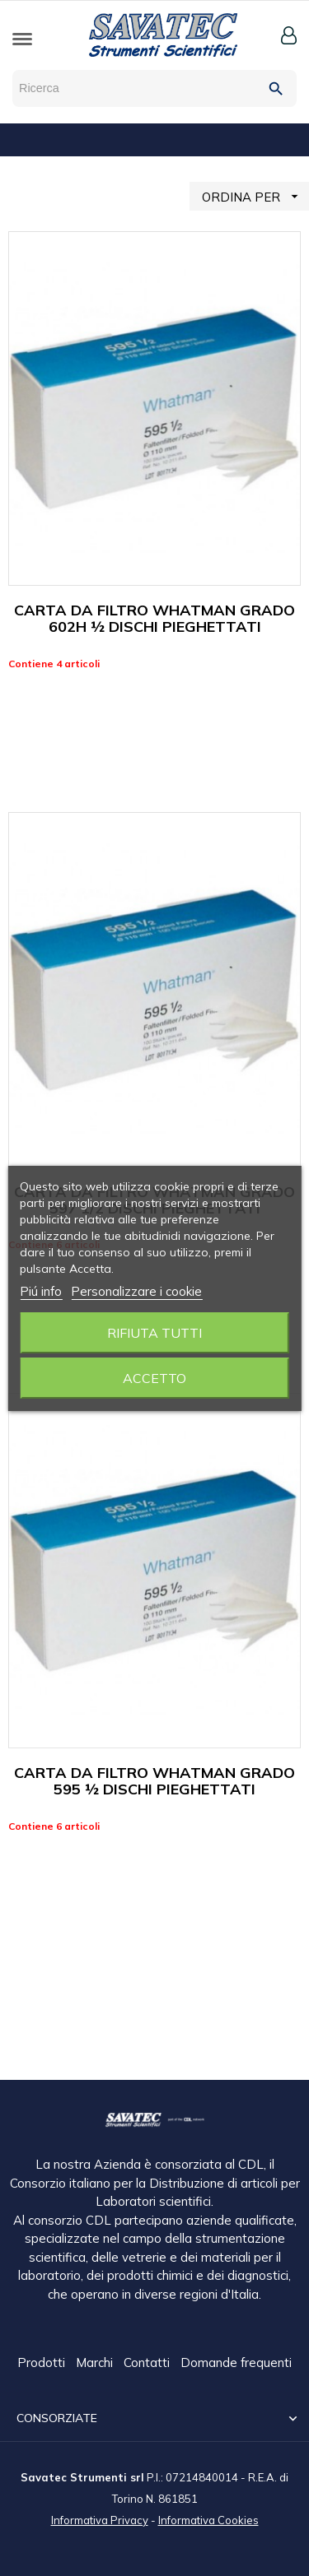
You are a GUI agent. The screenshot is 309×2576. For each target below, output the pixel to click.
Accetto (154, 1378)
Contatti (148, 2363)
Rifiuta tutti (154, 1333)
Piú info (41, 1291)
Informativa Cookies (208, 2519)
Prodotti (42, 2363)
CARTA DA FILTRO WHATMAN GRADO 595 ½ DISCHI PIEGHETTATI (154, 1781)
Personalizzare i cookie (136, 1291)
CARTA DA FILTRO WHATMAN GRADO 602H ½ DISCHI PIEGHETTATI (154, 618)
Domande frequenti (236, 2363)
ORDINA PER (255, 196)
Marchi (96, 2363)
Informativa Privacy (99, 2519)
